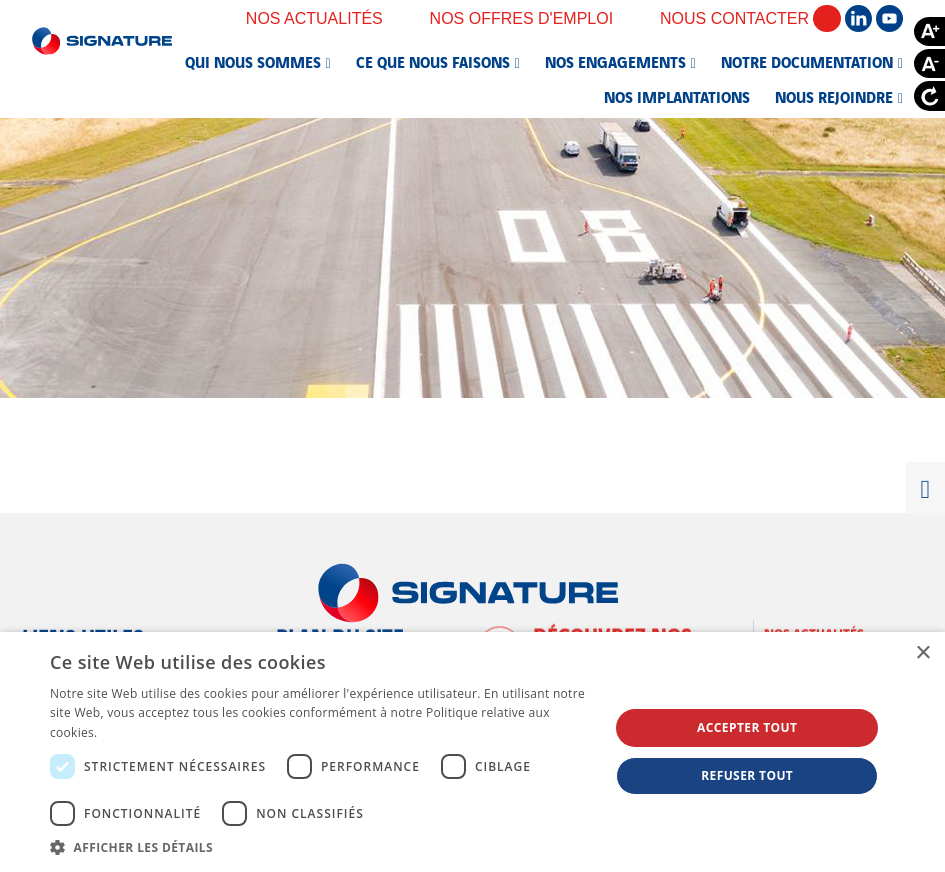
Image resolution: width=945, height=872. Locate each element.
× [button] (922, 653)
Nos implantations (677, 96)
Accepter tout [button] (747, 727)
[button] (321, 847)
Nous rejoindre (834, 96)
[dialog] (472, 752)
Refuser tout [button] (747, 775)
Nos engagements (615, 61)
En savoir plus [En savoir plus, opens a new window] (141, 732)
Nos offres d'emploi (535, 18)
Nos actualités (328, 18)
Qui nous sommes (253, 61)
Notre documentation (807, 61)
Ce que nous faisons (433, 61)
